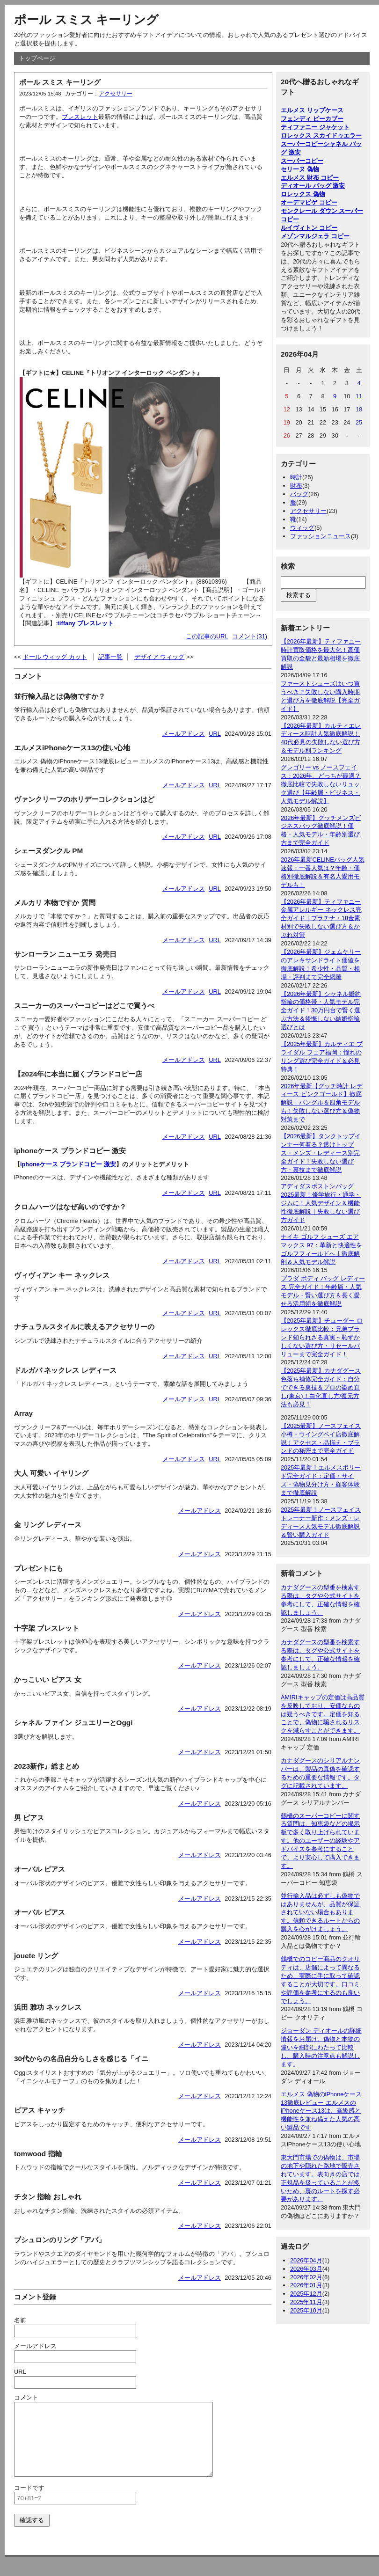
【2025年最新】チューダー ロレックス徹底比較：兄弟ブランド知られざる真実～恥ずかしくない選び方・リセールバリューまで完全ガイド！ (322, 1337)
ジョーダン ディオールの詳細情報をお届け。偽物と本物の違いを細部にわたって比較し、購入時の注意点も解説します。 (321, 2047)
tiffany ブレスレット (86, 623)
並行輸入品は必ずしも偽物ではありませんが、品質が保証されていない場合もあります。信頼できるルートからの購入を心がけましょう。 (320, 1912)
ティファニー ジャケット (315, 127)
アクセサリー (115, 93)
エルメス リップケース (312, 110)
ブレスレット (80, 116)
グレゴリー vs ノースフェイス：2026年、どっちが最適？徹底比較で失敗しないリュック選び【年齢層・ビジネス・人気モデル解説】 (321, 784)
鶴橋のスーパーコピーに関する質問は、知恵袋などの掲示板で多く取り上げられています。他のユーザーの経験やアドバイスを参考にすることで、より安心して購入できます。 (320, 1840)
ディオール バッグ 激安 (313, 185)
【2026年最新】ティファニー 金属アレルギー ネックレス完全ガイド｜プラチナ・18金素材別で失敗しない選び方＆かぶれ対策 (321, 918)
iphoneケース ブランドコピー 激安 (68, 1164)
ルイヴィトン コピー (309, 227)
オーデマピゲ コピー (309, 202)
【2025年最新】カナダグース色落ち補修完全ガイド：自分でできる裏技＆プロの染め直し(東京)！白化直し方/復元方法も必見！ (321, 1387)
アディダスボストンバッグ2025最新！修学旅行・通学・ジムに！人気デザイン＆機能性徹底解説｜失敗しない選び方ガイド (321, 1203)
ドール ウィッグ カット (55, 656)
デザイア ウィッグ (159, 656)
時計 (296, 477)
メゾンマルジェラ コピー (315, 236)
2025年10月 (306, 2310)
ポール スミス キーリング (86, 19)
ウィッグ (302, 527)
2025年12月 (306, 2293)
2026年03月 (306, 2268)
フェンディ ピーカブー (312, 118)
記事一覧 (110, 656)
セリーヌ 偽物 (300, 169)
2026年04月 (306, 2260)
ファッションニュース (320, 536)
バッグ (299, 494)
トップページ (37, 58)
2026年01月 (306, 2285)
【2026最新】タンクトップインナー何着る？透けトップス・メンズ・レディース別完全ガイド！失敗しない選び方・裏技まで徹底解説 (321, 1153)
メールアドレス (183, 733)
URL (215, 733)
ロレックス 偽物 (303, 194)
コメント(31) (249, 636)
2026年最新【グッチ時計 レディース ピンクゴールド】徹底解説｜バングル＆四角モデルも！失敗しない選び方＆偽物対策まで (322, 1103)
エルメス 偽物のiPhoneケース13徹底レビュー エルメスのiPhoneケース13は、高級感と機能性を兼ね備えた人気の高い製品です (321, 2111)
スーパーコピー (302, 160)
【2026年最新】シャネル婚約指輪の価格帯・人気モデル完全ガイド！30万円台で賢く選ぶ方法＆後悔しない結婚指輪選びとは (321, 1010)
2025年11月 (306, 2301)
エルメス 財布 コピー (310, 177)
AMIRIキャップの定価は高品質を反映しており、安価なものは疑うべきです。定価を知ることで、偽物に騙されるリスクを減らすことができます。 (322, 1714)
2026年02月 (306, 2277)
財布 (296, 485)
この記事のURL (207, 636)
